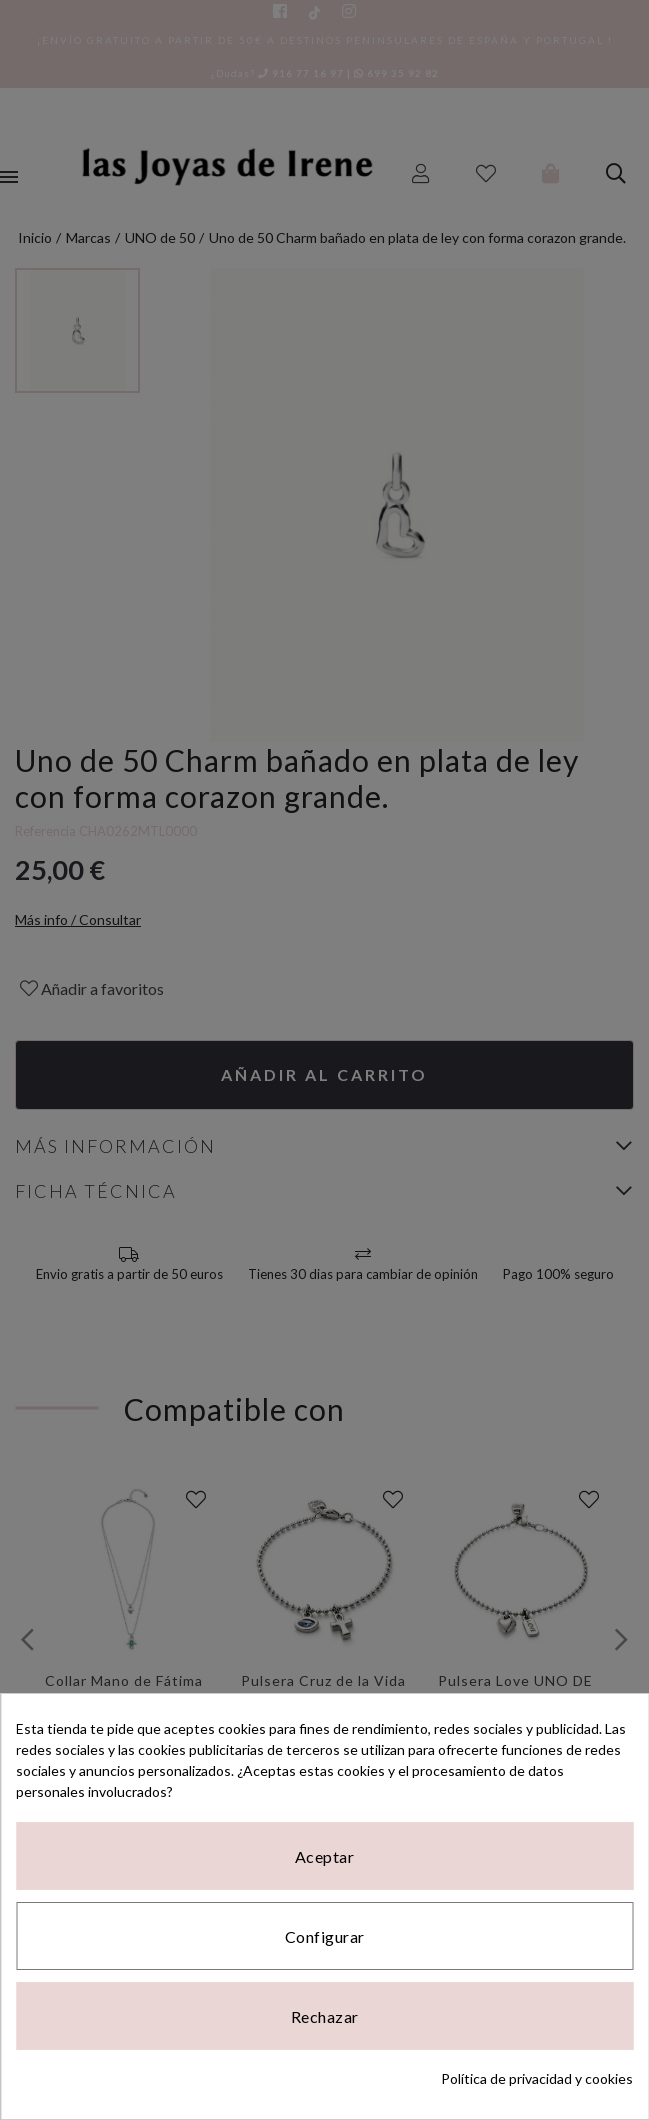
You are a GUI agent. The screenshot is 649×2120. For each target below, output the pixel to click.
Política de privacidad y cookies (537, 2078)
